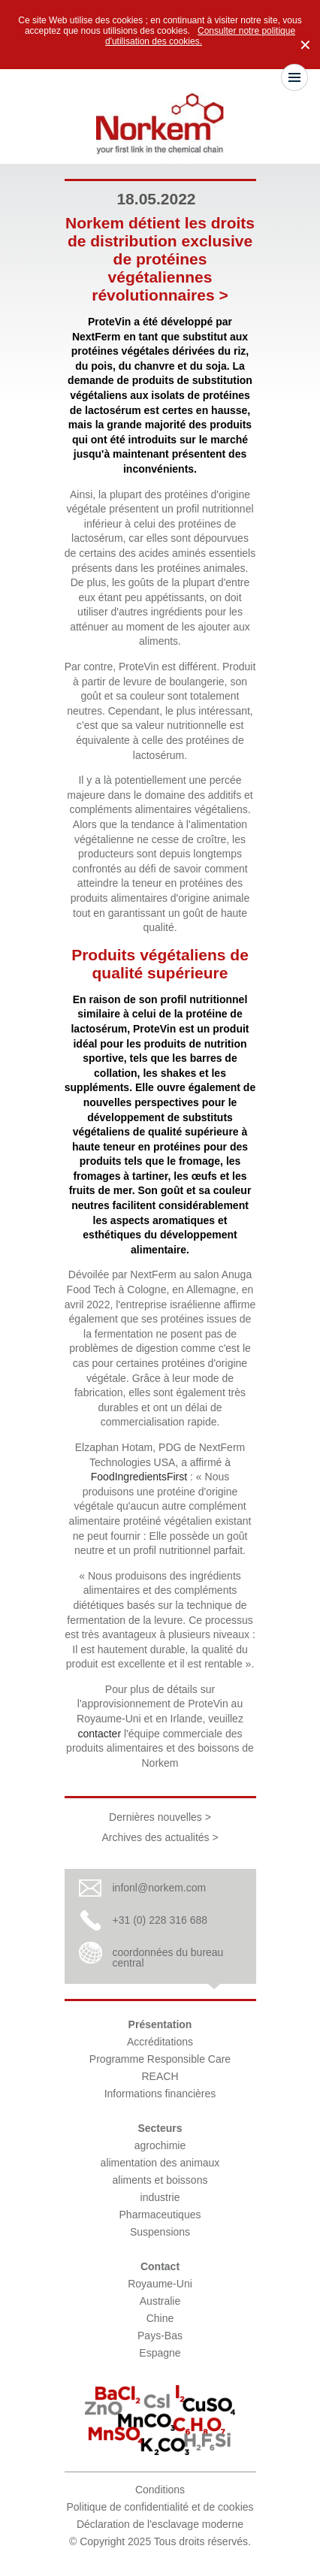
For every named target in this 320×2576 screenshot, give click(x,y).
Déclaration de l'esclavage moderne (160, 2524)
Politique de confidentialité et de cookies (159, 2507)
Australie (160, 2301)
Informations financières (160, 2094)
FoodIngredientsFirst (139, 1477)
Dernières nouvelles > (160, 1817)
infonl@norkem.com (160, 1888)
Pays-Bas (160, 2336)
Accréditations (160, 2042)
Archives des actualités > (159, 1837)
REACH (159, 2076)
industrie (160, 2197)
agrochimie (160, 2145)
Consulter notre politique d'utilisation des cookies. (200, 36)
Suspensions (160, 2232)
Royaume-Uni (160, 2284)
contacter (99, 1734)
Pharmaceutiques (160, 2215)
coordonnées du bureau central (168, 1957)
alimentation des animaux (160, 2163)
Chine (160, 2318)
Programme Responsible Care (160, 2059)
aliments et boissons (160, 2180)
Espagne (159, 2353)
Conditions (160, 2490)
